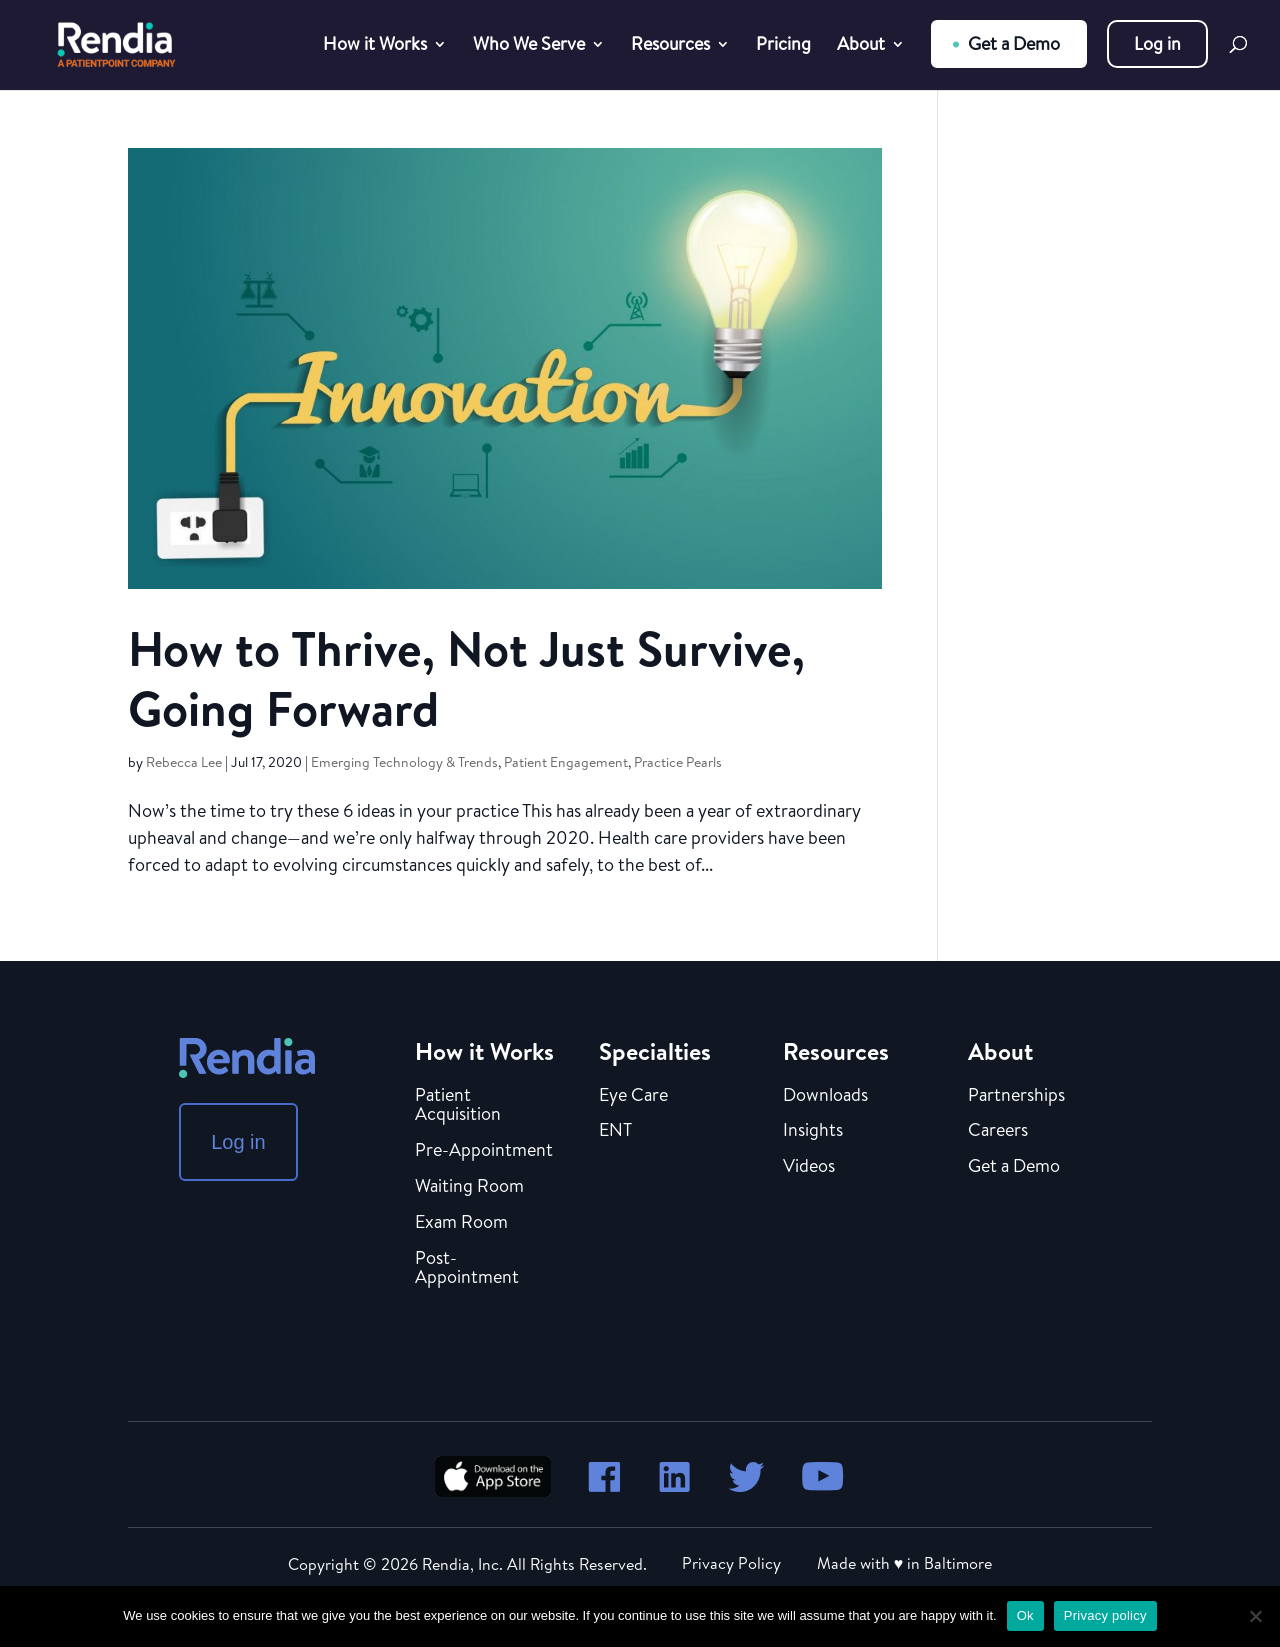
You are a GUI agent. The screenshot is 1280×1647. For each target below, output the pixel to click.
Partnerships (1016, 1096)
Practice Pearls (678, 762)
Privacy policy (1105, 1615)
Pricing (783, 46)
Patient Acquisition (458, 1106)
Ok (1025, 1615)
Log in (1157, 43)
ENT (615, 1131)
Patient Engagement (566, 762)
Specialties (655, 1051)
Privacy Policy (731, 1563)
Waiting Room (469, 1187)
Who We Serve (529, 46)
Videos (809, 1167)
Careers (998, 1131)
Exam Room (461, 1223)
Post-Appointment (467, 1269)
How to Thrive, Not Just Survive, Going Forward (466, 678)
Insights (813, 1131)
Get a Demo (1014, 43)
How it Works (375, 46)
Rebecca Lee (184, 762)
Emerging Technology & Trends (404, 762)
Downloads (825, 1096)
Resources (670, 46)
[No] (1255, 1616)
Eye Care (633, 1096)
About (861, 46)
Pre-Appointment (484, 1151)
